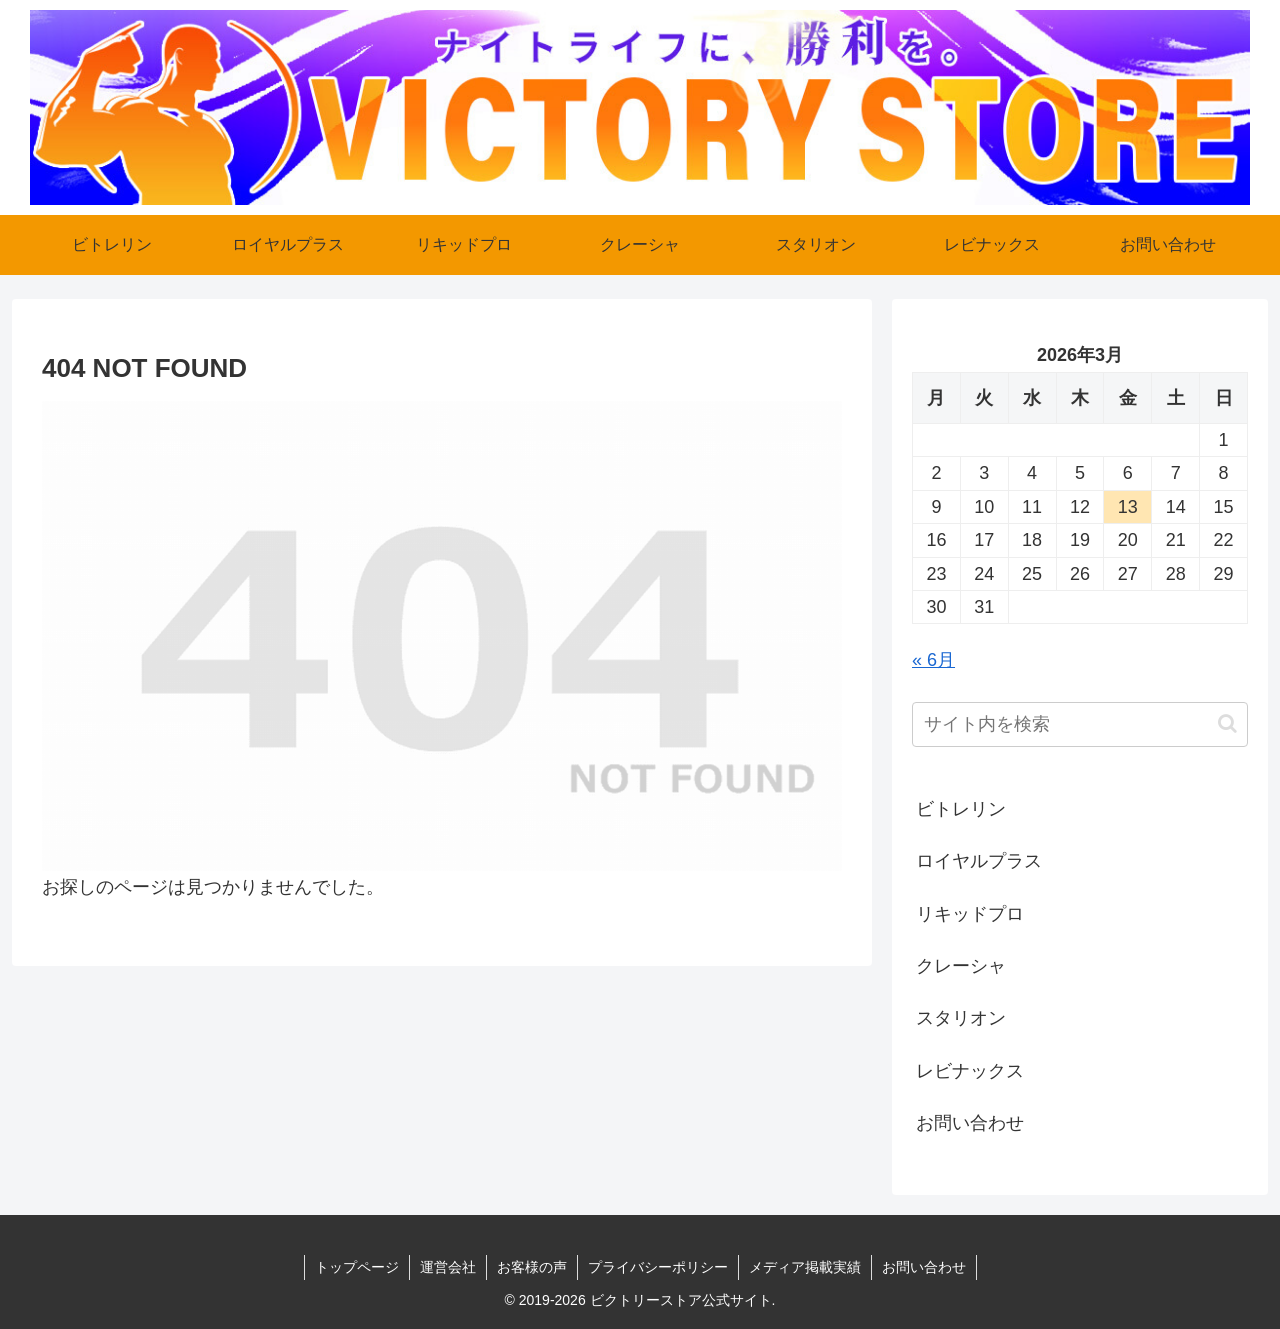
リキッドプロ (970, 914)
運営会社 (448, 1267)
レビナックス (970, 1071)
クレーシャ (961, 966)
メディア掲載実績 (805, 1267)
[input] (1080, 724)
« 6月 (933, 660)
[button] (1227, 723)
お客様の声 (532, 1267)
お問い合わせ (970, 1123)
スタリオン (961, 1018)
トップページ (357, 1267)
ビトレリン (961, 809)
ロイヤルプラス (979, 861)
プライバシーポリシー (658, 1267)
